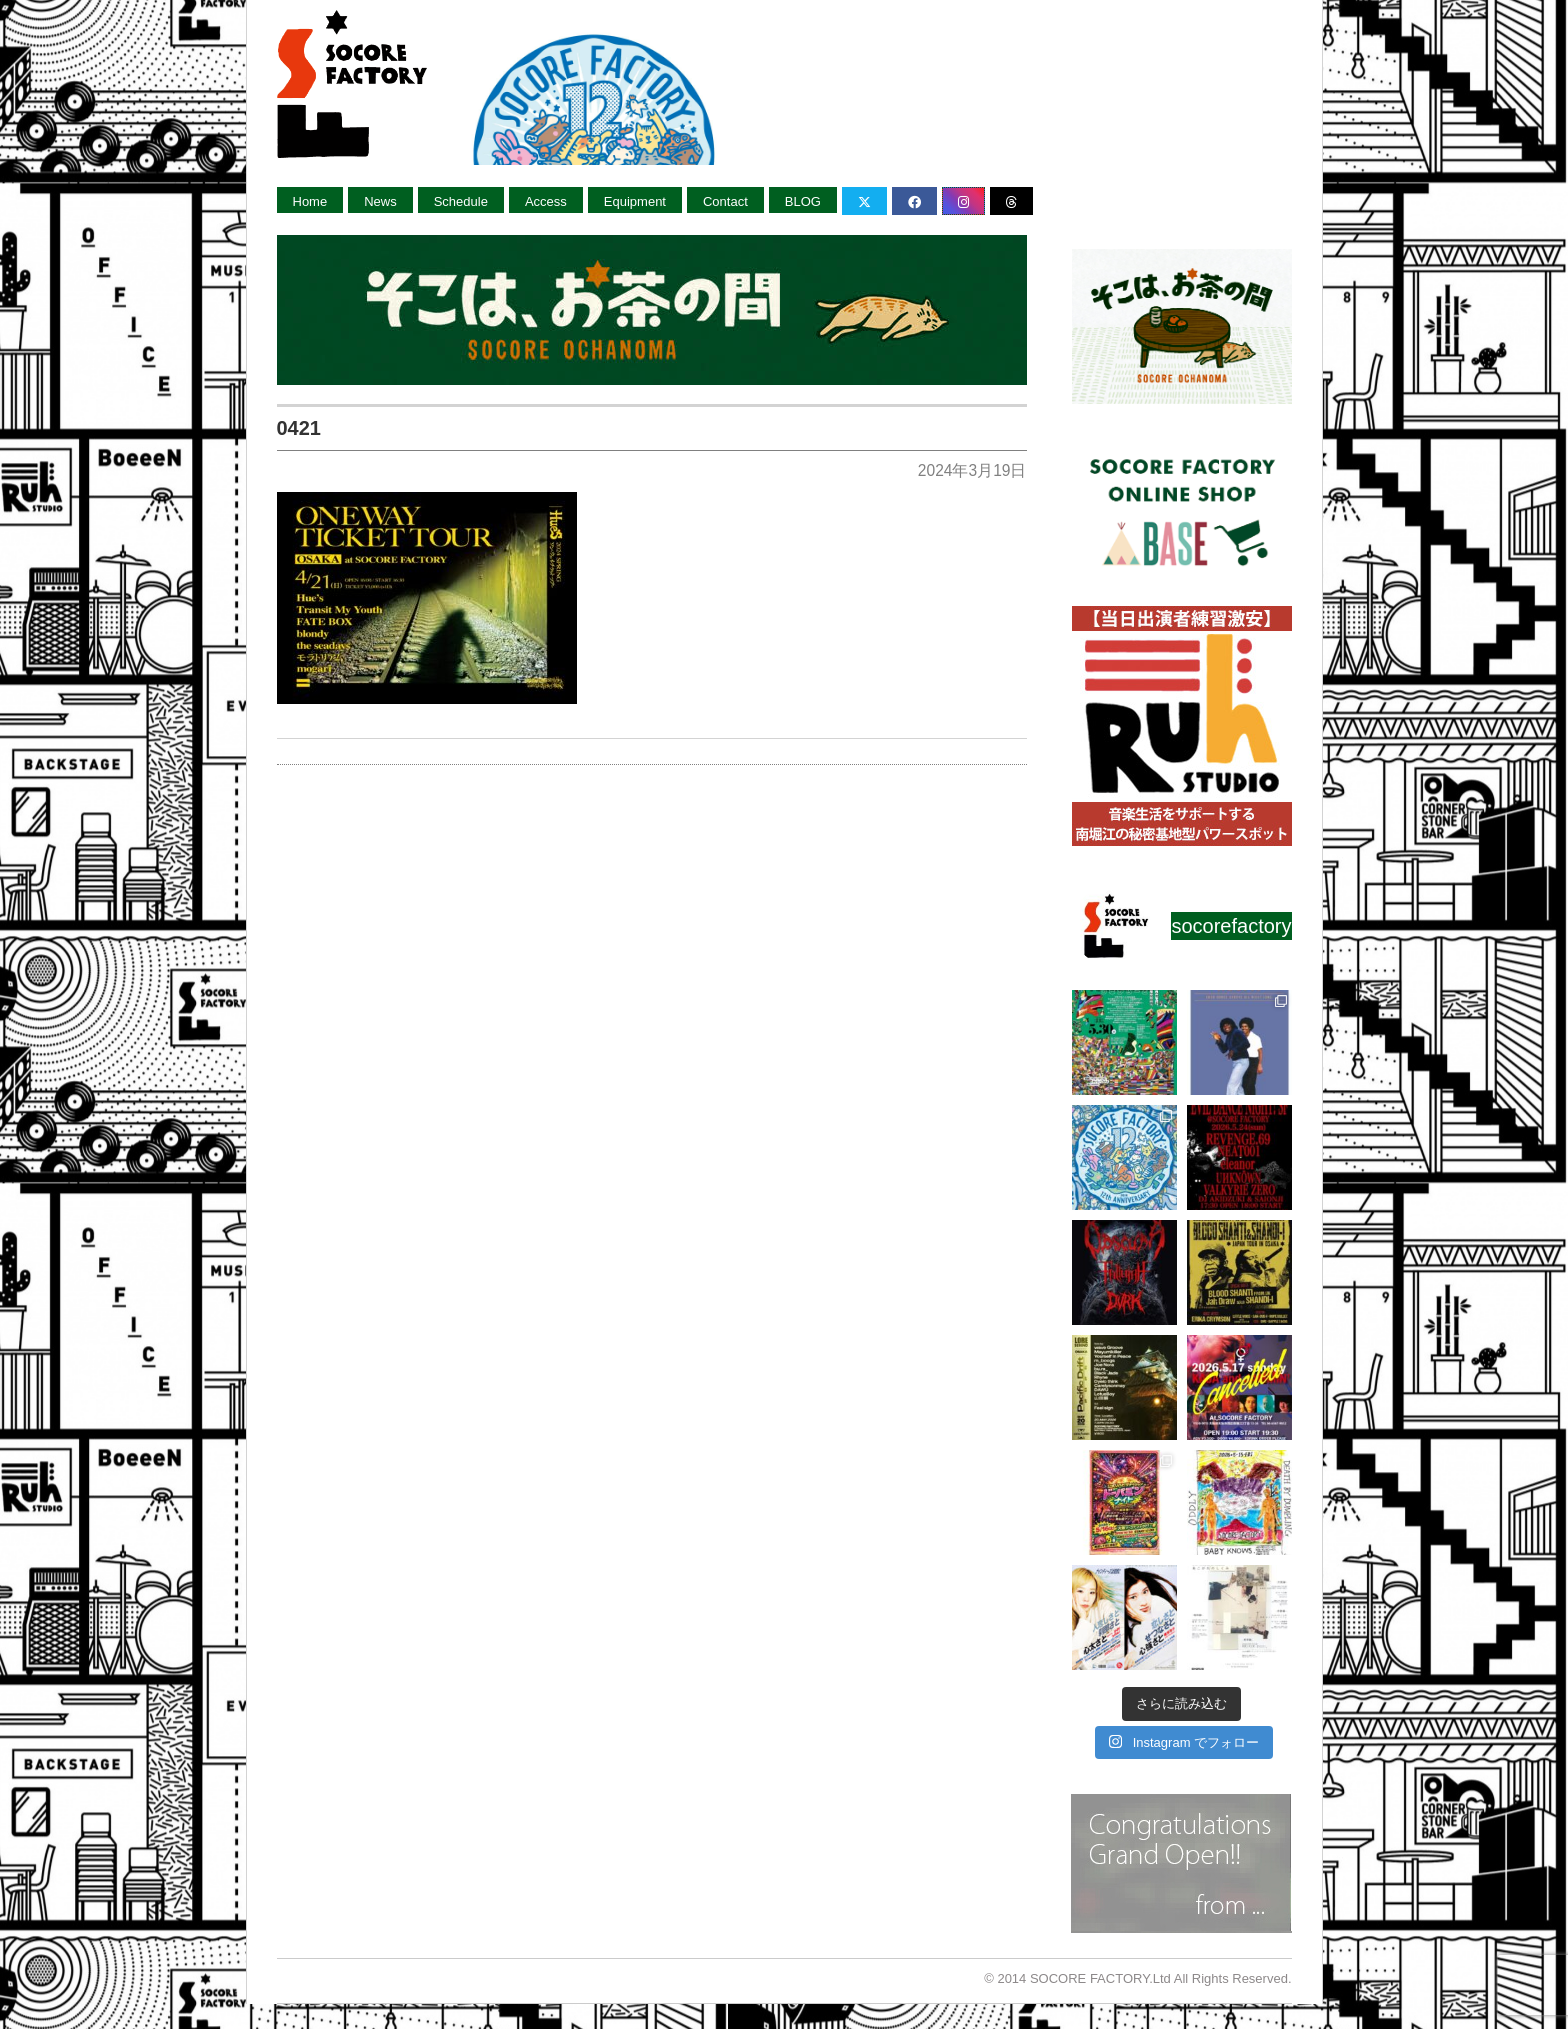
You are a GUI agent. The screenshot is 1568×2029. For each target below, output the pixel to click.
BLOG (803, 201)
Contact (725, 201)
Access (546, 201)
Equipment (635, 201)
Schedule (461, 201)
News (380, 201)
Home (310, 201)
